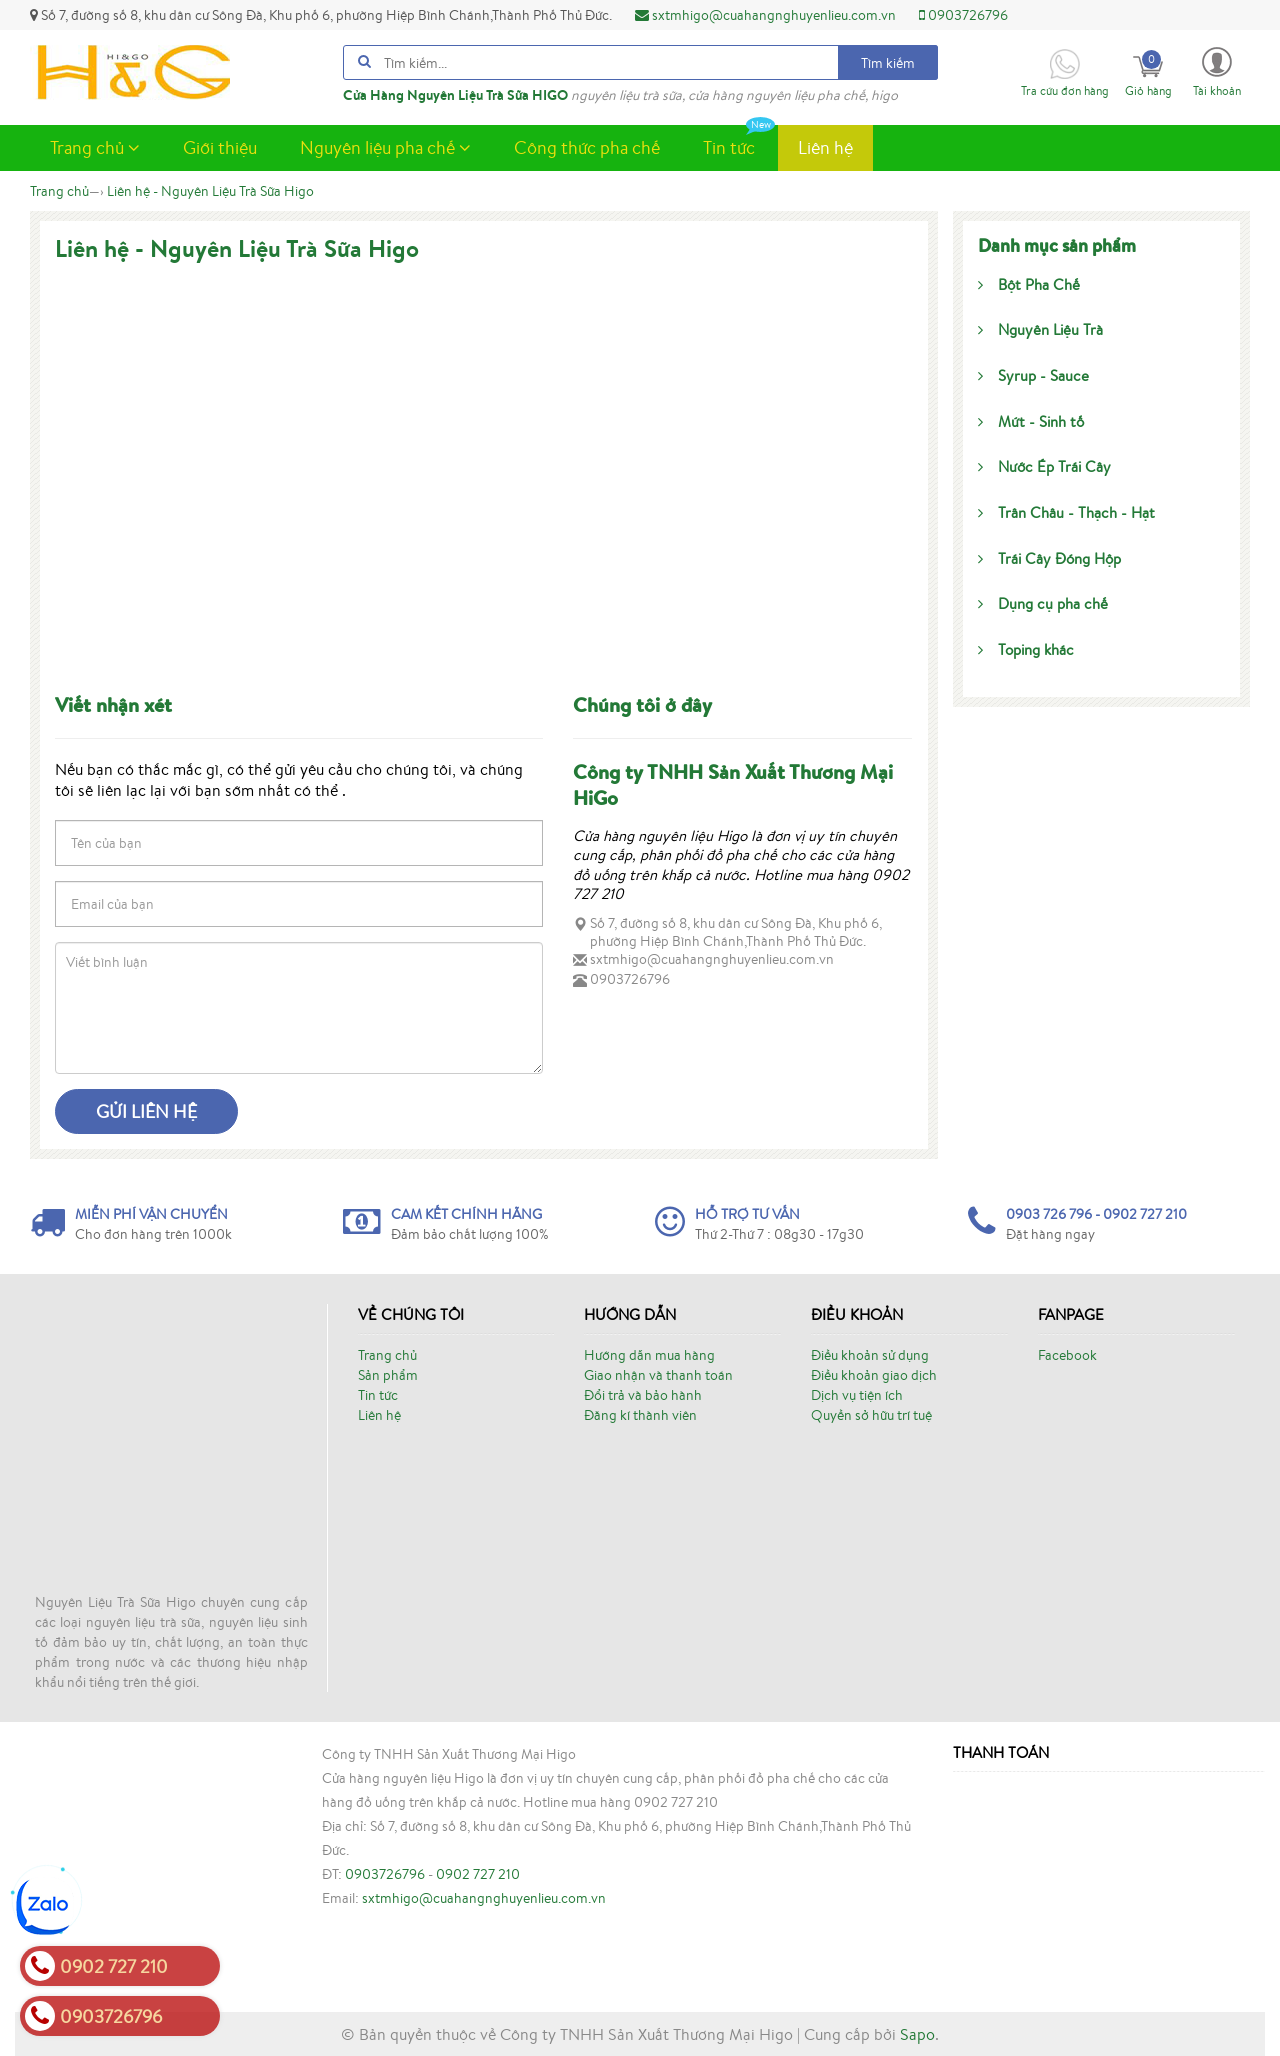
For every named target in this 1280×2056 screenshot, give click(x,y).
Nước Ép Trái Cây (1044, 466)
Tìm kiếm (888, 63)
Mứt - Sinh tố (1031, 421)
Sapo (917, 2034)
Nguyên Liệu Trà (1040, 329)
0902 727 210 (478, 1874)
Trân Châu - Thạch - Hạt (1066, 512)
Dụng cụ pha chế (1043, 603)
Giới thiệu (220, 147)
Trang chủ (95, 147)
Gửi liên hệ (146, 1111)
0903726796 (963, 15)
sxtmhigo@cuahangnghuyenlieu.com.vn (765, 15)
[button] (1217, 70)
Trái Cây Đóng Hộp (1049, 558)
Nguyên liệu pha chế (385, 147)
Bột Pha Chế (1029, 284)
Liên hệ (825, 147)
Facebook (1067, 1355)
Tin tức (739, 142)
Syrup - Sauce (1033, 375)
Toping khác (1026, 649)
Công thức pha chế (587, 147)
